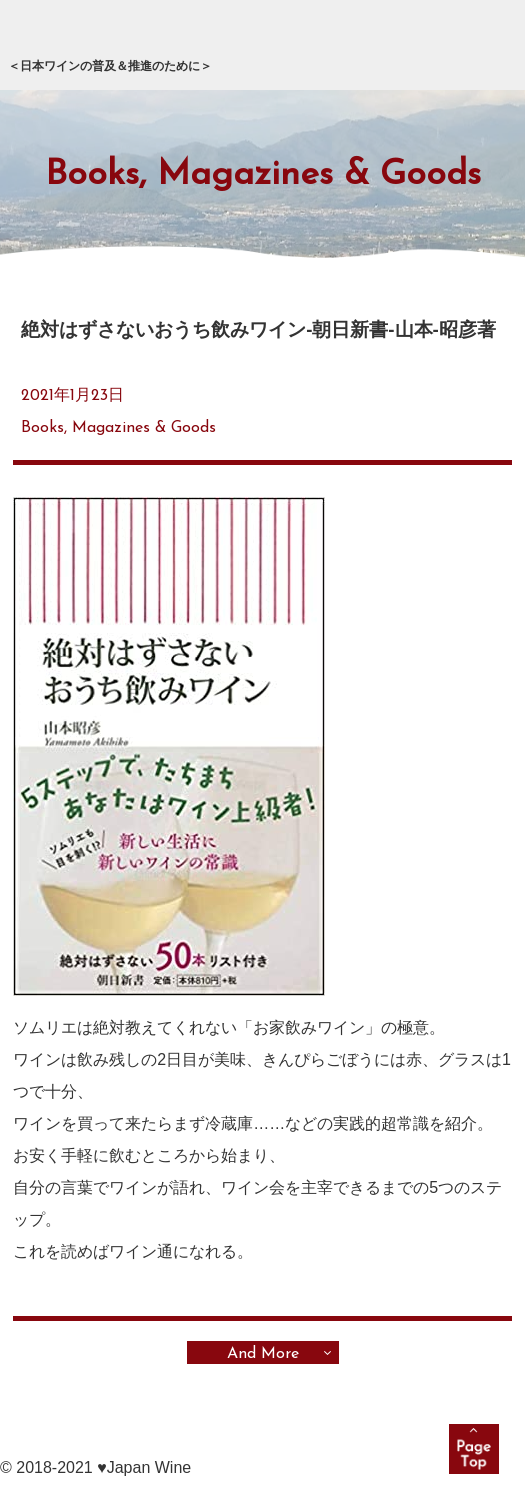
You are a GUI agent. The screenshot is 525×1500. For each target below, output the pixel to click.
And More (263, 1354)
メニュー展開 (479, 46)
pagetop (474, 1449)
